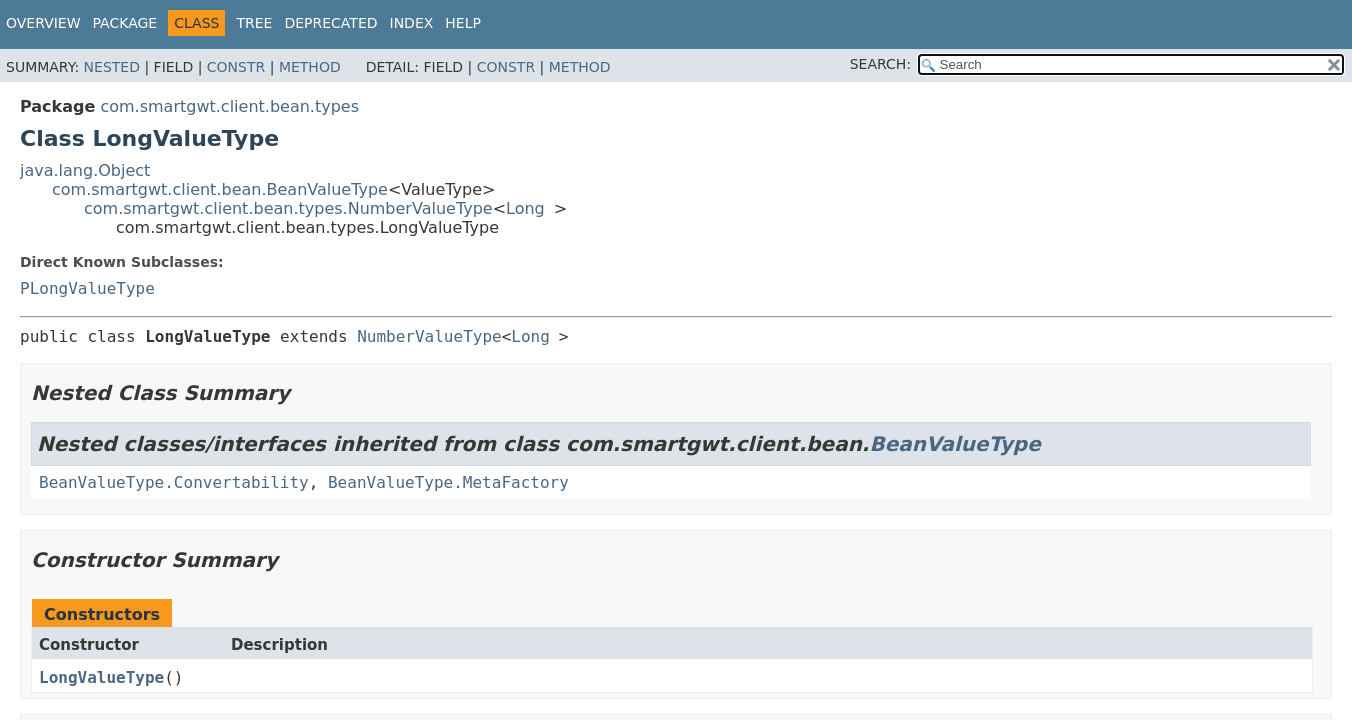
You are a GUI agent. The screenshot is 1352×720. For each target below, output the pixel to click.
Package (125, 23)
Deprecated (330, 23)
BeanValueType (954, 444)
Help (463, 23)
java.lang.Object (85, 170)
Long (525, 208)
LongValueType (101, 677)
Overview (43, 23)
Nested (112, 67)
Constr (236, 67)
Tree (254, 23)
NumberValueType (429, 336)
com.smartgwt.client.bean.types (229, 106)
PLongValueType (87, 288)
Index (412, 23)
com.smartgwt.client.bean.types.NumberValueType (288, 208)
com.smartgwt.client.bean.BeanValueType (220, 189)
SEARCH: (880, 64)
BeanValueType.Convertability (174, 482)
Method (310, 67)
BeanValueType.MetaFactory (448, 482)
